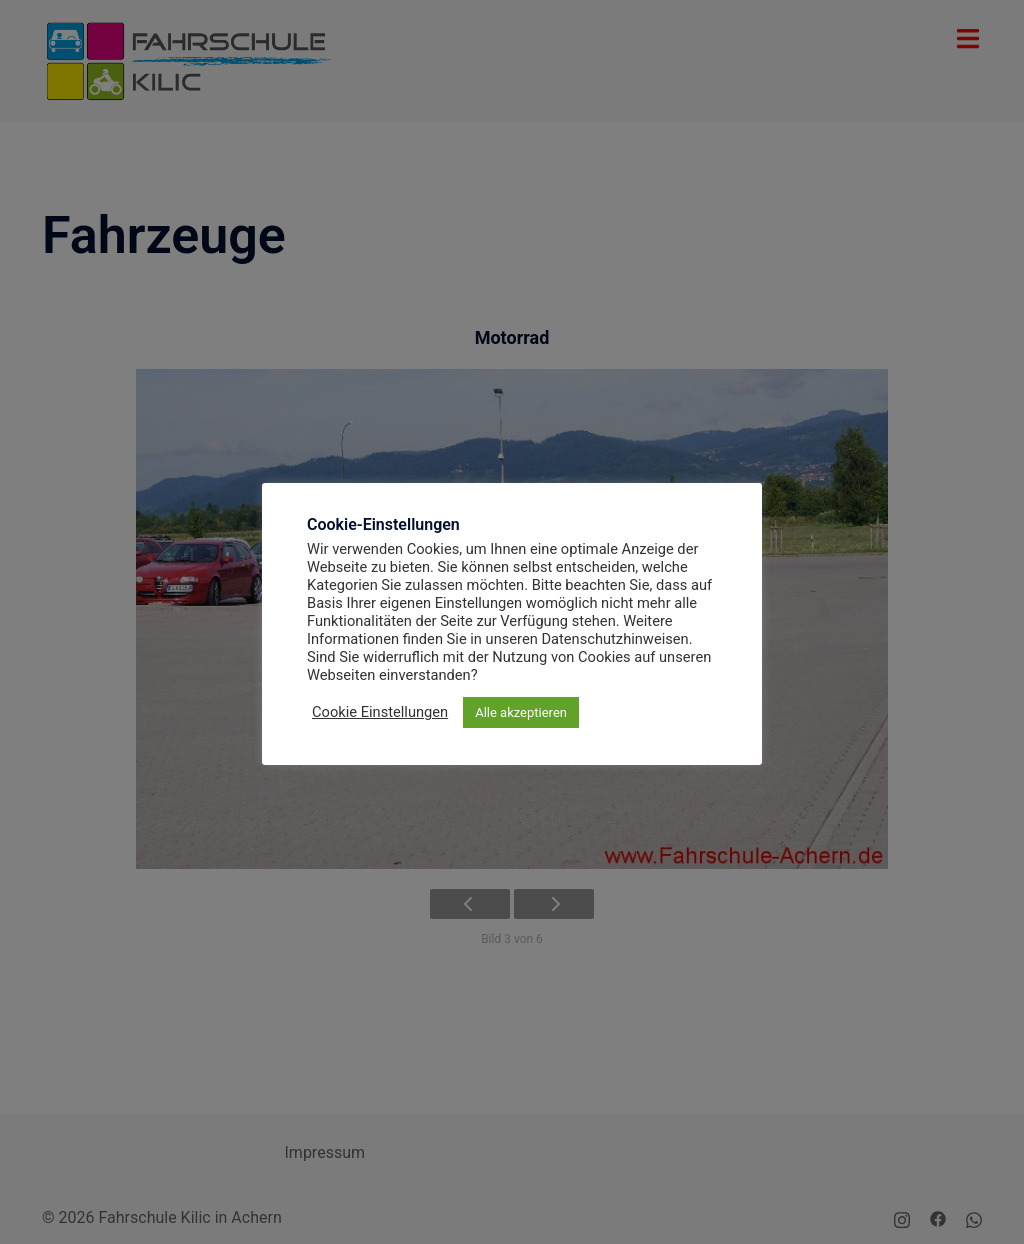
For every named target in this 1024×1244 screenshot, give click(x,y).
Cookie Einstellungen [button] (380, 712)
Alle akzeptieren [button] (521, 712)
